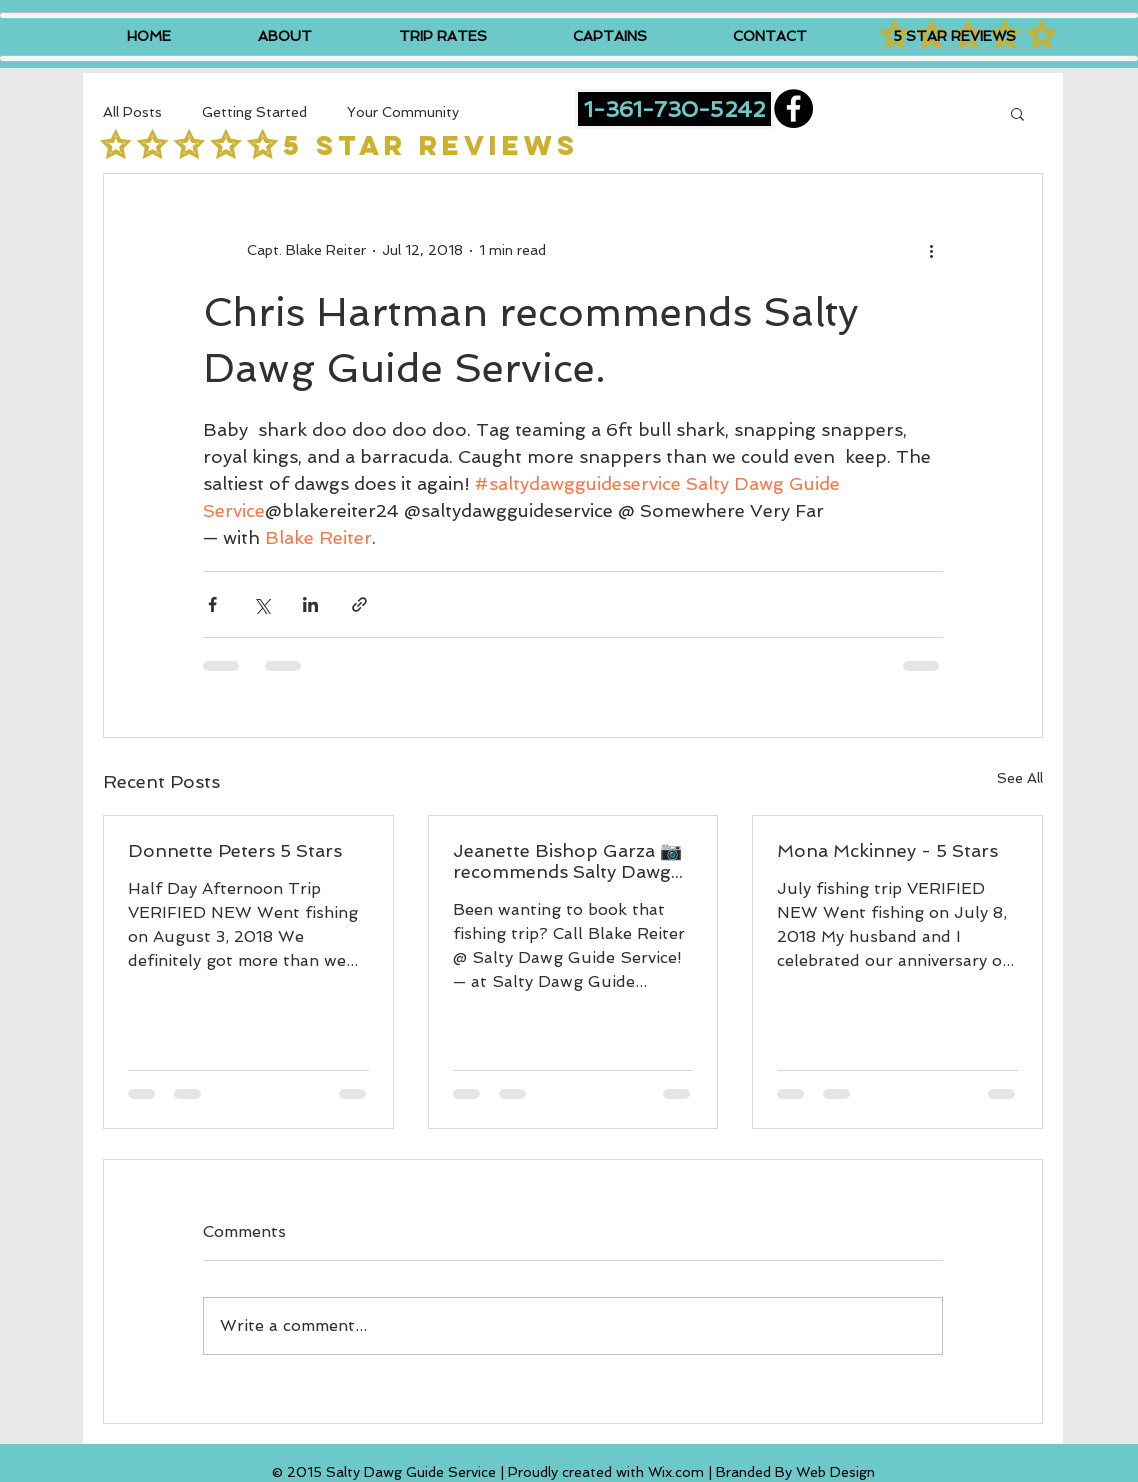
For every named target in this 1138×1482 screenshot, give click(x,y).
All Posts (132, 112)
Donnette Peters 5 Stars (235, 850)
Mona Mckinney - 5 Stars (887, 850)
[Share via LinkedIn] (310, 604)
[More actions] (931, 250)
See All (1020, 778)
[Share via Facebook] (212, 604)
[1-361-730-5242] (674, 109)
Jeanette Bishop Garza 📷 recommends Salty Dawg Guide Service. (567, 861)
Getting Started (254, 112)
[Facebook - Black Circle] (793, 108)
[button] (1017, 113)
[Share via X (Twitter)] (261, 604)
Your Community (403, 112)
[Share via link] (359, 604)
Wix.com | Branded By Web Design (761, 1472)
